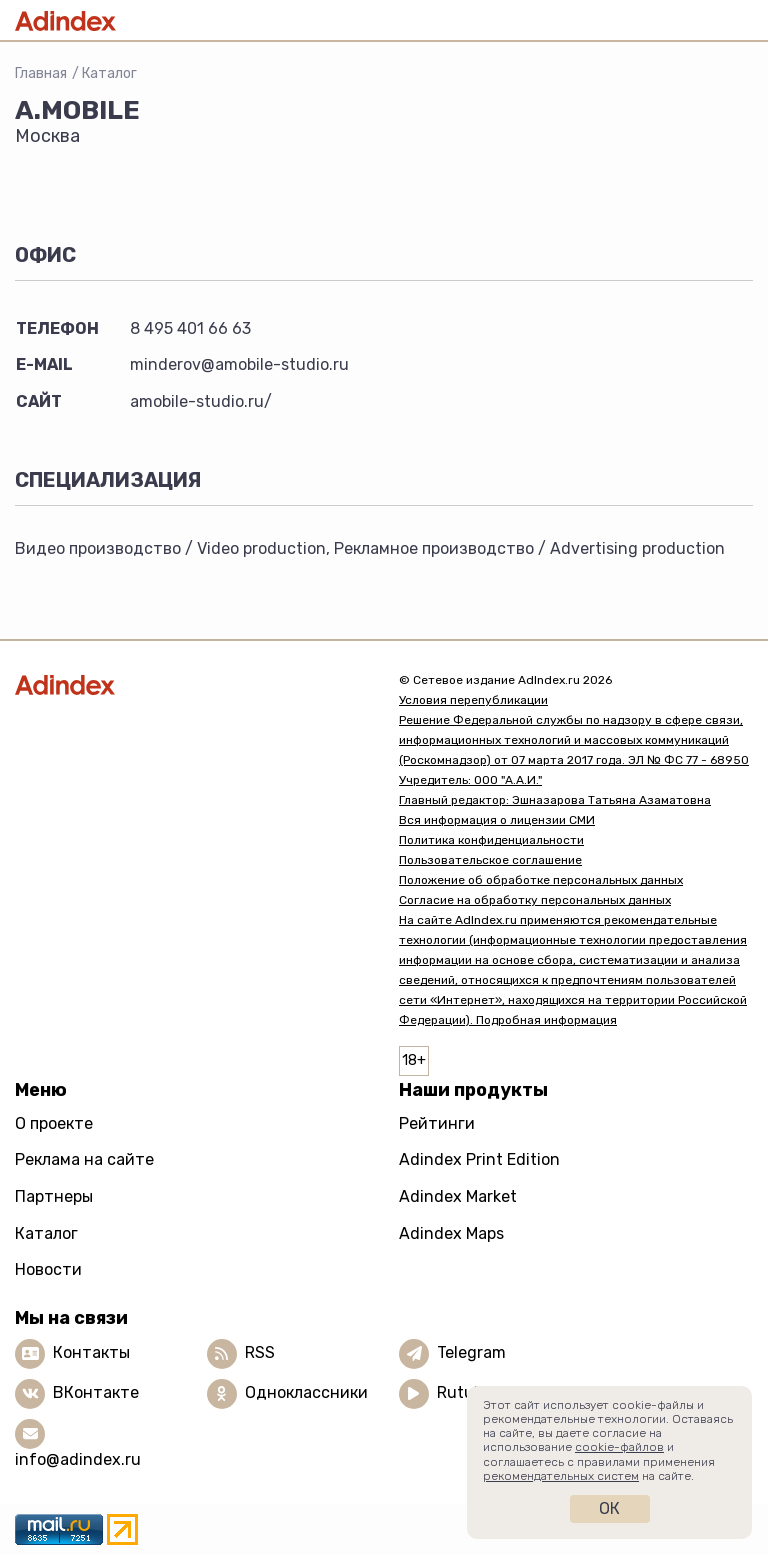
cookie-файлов (619, 1447)
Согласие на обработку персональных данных (535, 900)
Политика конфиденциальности (491, 840)
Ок (609, 1508)
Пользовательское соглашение (490, 860)
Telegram (471, 1352)
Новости (48, 1269)
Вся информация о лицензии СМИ (497, 820)
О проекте (54, 1123)
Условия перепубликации (473, 700)
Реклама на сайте (84, 1159)
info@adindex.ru (78, 1459)
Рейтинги (437, 1123)
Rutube (464, 1392)
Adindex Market (458, 1196)
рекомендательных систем (561, 1476)
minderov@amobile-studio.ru (239, 364)
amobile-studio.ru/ (201, 401)
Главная (41, 73)
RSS (260, 1352)
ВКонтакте (96, 1392)
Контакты (91, 1352)
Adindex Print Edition (479, 1159)
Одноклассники (306, 1392)
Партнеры (54, 1196)
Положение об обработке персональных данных (541, 880)
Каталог (109, 73)
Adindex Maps (451, 1233)
